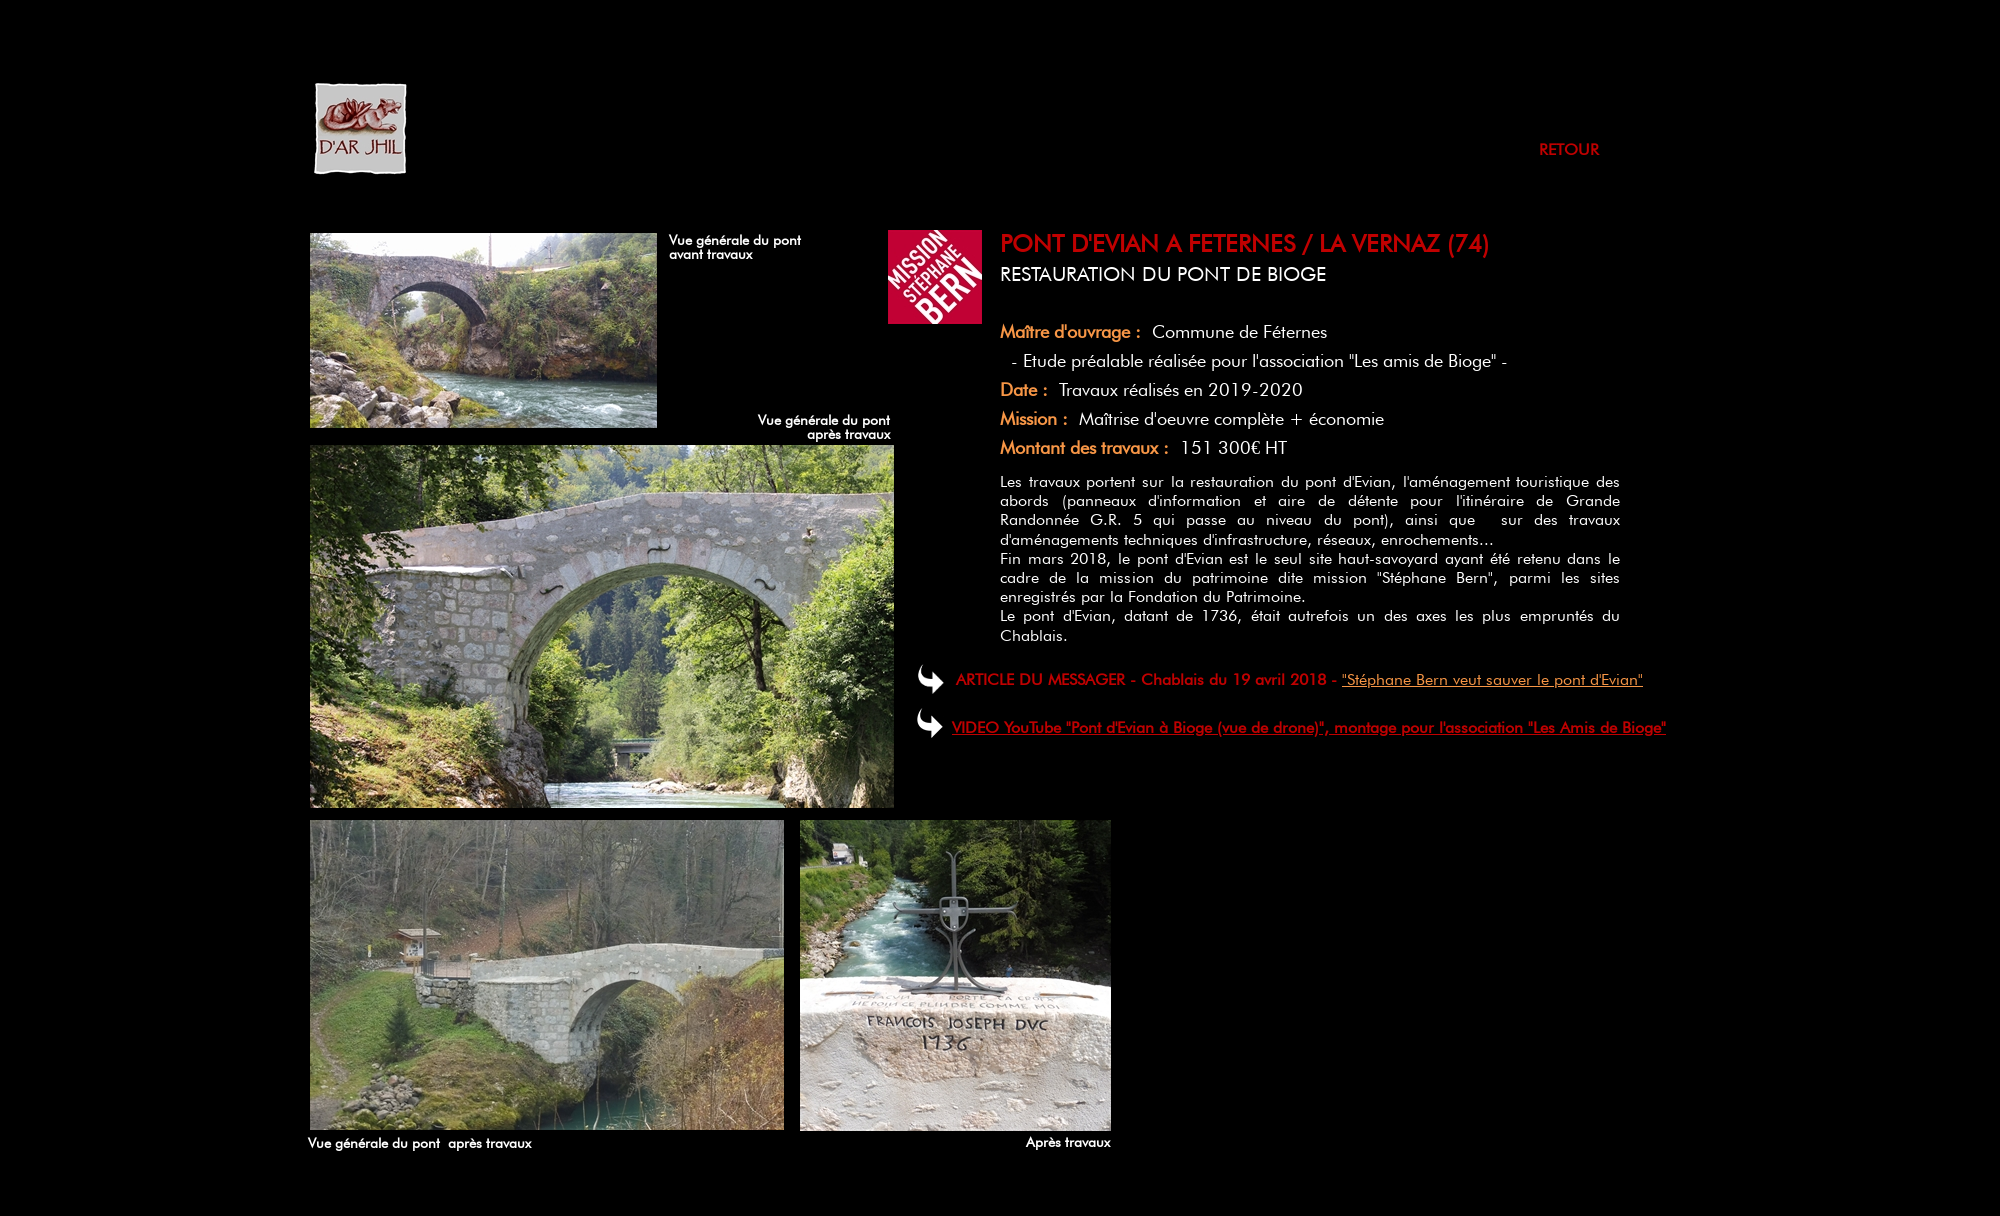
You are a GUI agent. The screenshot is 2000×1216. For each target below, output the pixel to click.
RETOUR (1569, 149)
